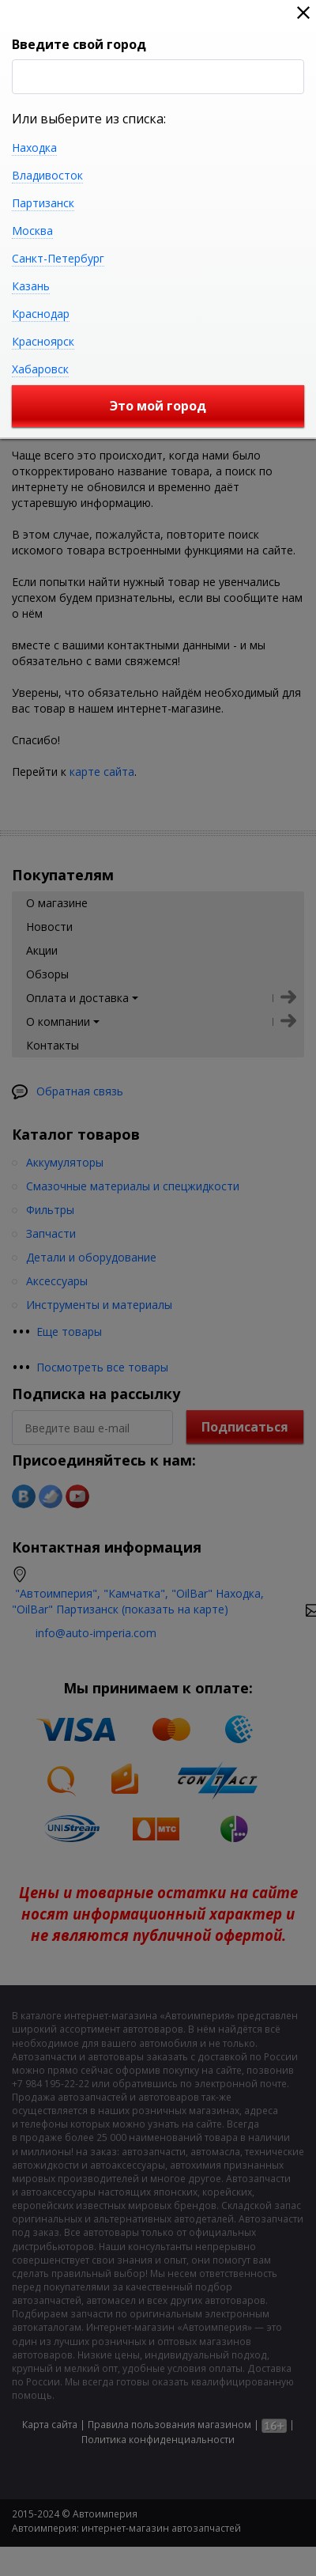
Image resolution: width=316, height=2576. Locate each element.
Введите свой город (79, 44)
